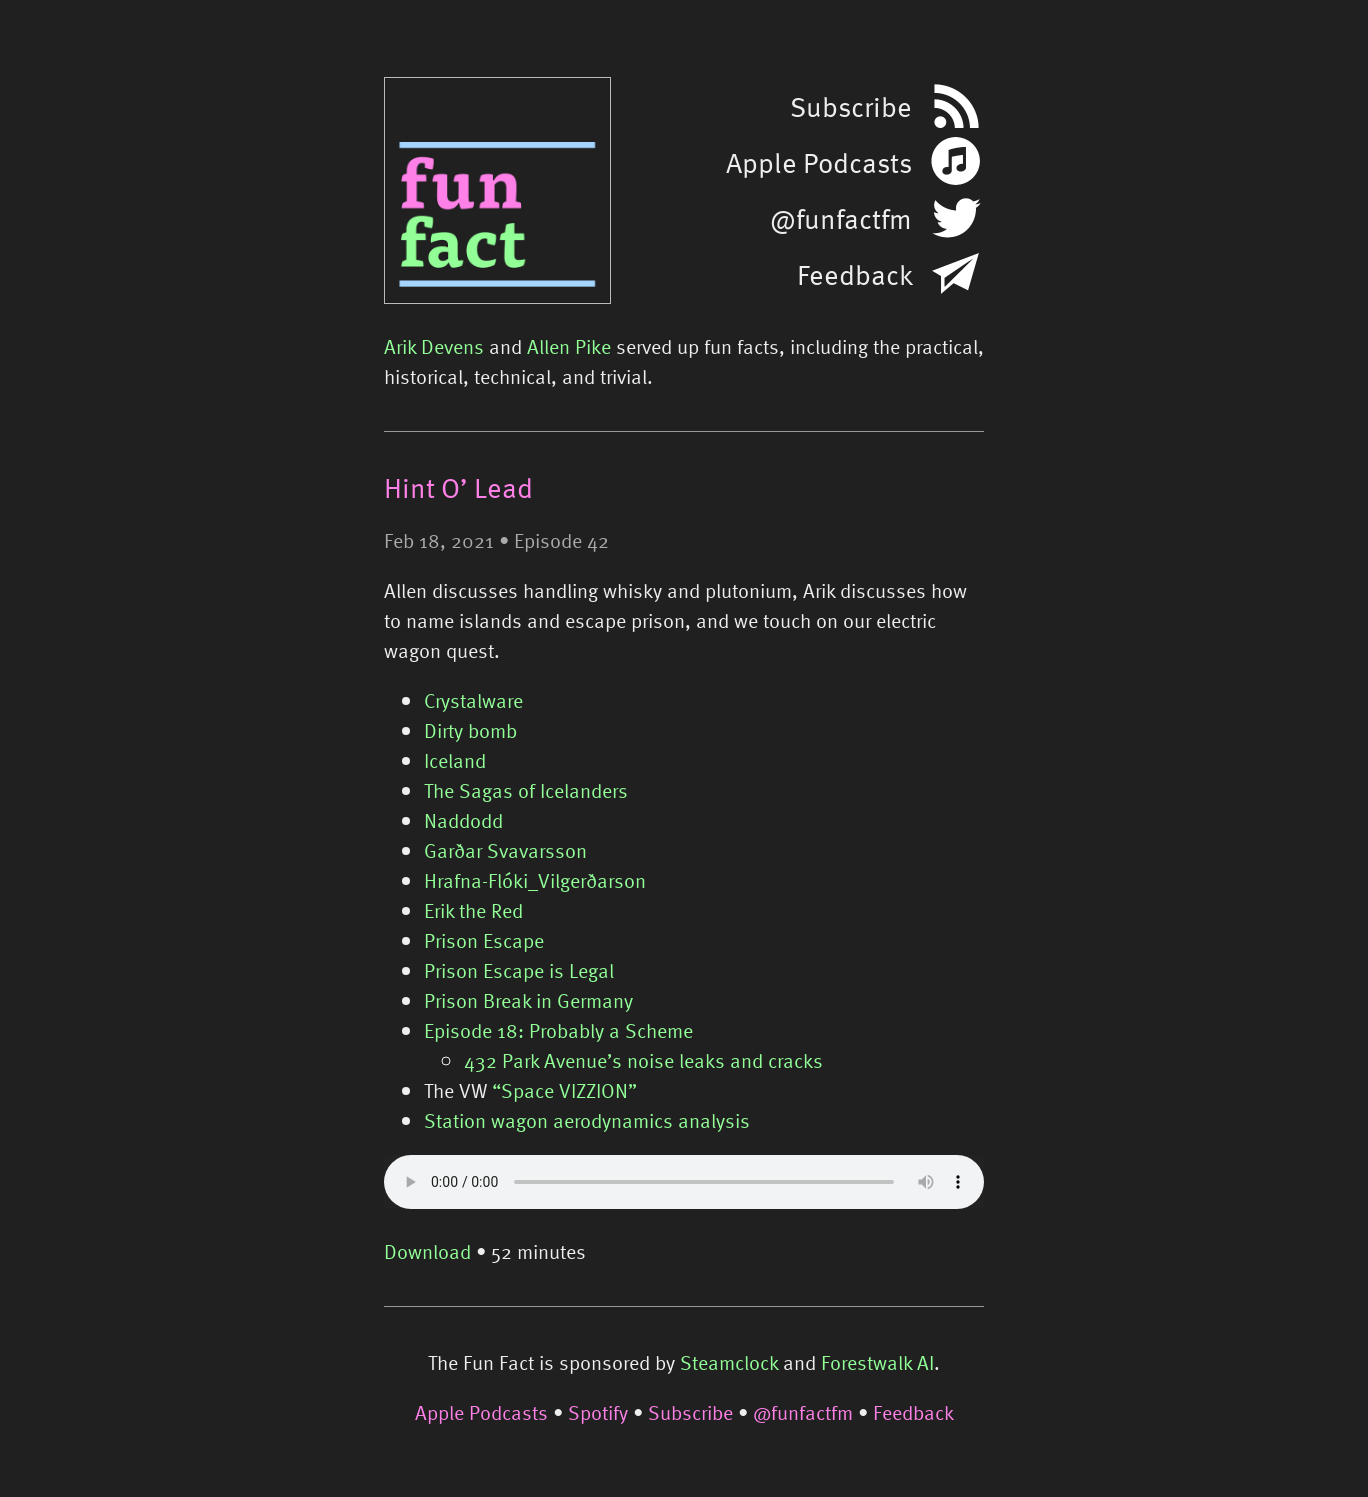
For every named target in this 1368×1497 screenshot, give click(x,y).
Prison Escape (484, 940)
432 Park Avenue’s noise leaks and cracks (643, 1060)
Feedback (913, 1412)
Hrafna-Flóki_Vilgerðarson (535, 880)
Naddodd (463, 820)
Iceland (455, 760)
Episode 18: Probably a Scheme (558, 1030)
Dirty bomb (470, 730)
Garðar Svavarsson (505, 850)
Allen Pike (569, 346)
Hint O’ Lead (458, 487)
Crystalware (473, 700)
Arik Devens (434, 346)
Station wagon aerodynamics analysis (587, 1120)
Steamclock (729, 1362)
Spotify (598, 1412)
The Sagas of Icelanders (526, 790)
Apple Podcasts (481, 1412)
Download (427, 1251)
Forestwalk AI (877, 1362)
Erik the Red (473, 910)
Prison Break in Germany (528, 1000)
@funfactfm (803, 1412)
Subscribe (690, 1412)
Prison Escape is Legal (519, 970)
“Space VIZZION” (564, 1090)
